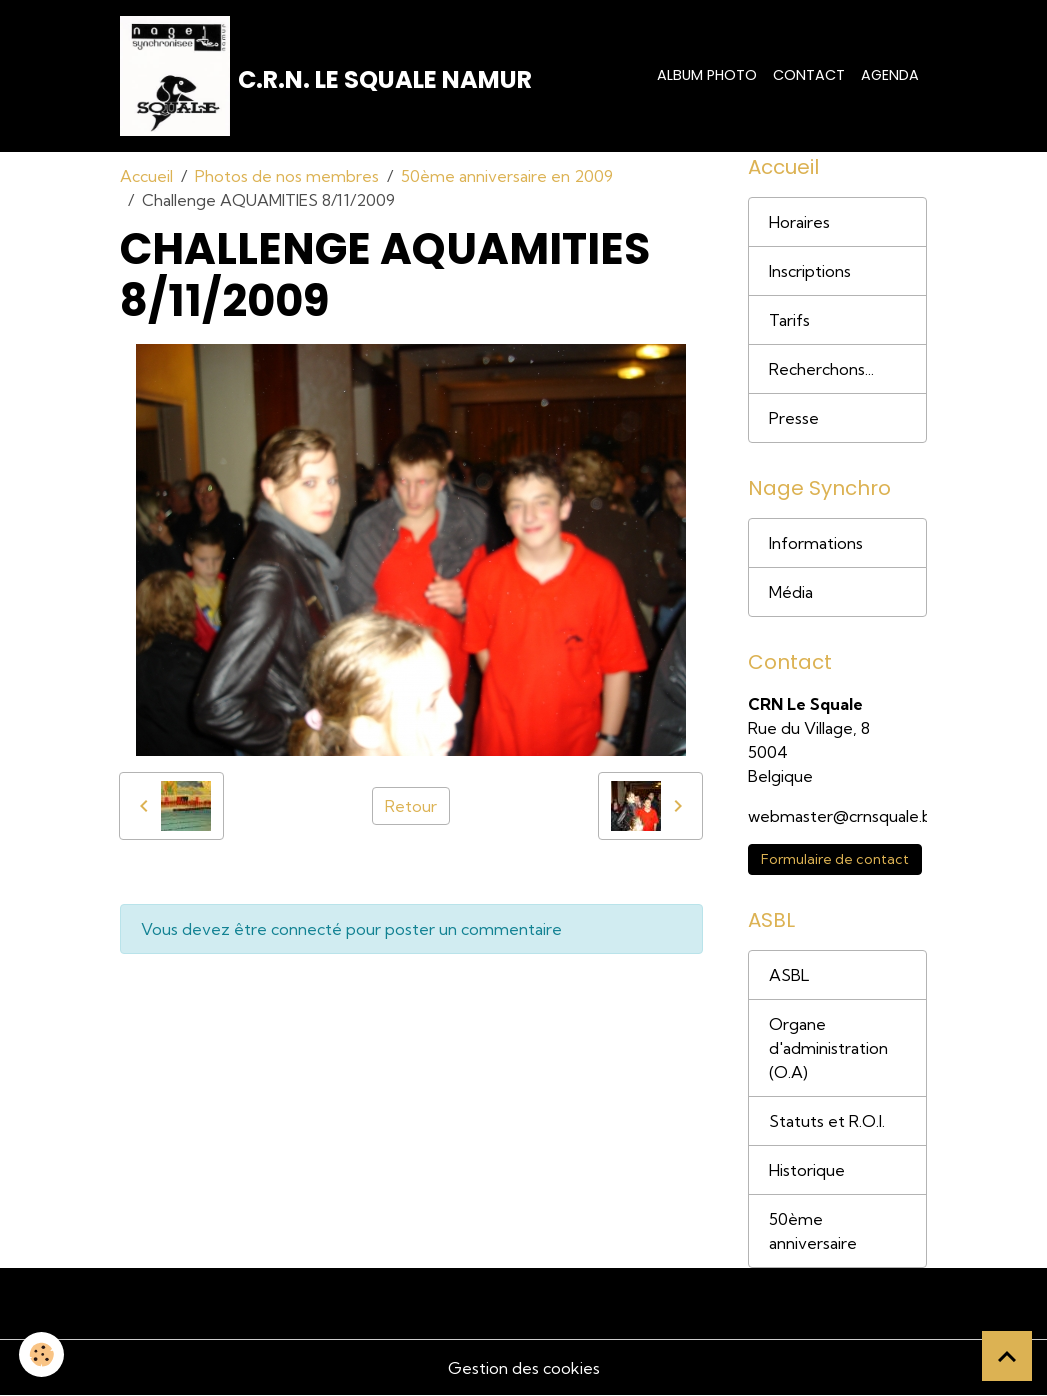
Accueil (146, 176)
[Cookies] (42, 1354)
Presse (794, 418)
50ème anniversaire (813, 1231)
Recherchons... (821, 369)
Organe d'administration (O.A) (828, 1048)
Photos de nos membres (287, 176)
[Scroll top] (1007, 1356)
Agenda (890, 75)
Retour (411, 806)
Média (791, 592)
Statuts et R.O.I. (827, 1121)
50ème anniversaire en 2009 (507, 176)
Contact (809, 75)
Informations (816, 543)
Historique (807, 1170)
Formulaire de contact (835, 859)
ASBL (789, 975)
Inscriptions (810, 271)
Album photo (707, 75)
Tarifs (789, 320)
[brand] (326, 76)
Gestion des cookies (524, 1368)
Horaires (799, 222)
